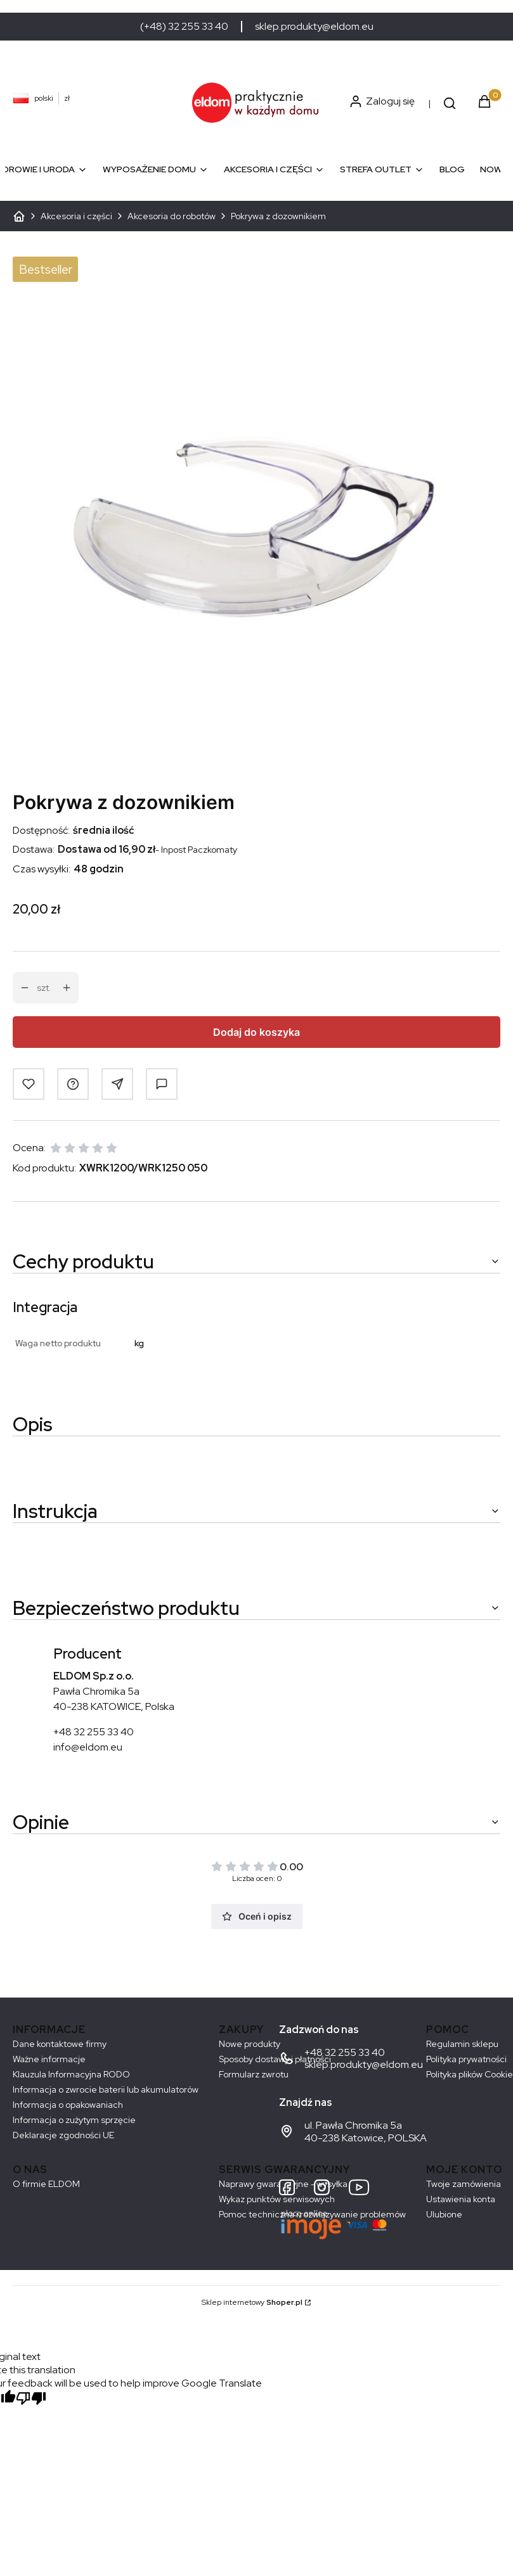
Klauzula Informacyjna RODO (71, 2074)
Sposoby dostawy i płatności (275, 2059)
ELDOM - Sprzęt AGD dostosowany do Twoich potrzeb (19, 216)
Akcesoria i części (76, 216)
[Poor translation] (31, 2399)
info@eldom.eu (87, 1747)
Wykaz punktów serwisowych (277, 2199)
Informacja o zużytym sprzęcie (74, 2120)
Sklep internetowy (252, 2302)
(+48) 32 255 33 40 (184, 27)
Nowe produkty (249, 2044)
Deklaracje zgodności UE (63, 2135)
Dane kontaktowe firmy (60, 2044)
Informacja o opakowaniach (68, 2104)
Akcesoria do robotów (171, 216)
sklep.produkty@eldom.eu (314, 27)
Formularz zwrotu (254, 2074)
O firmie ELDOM (46, 2184)
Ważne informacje (49, 2059)
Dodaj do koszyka (256, 1032)
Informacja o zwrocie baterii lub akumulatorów (105, 2089)
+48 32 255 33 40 (93, 1731)
